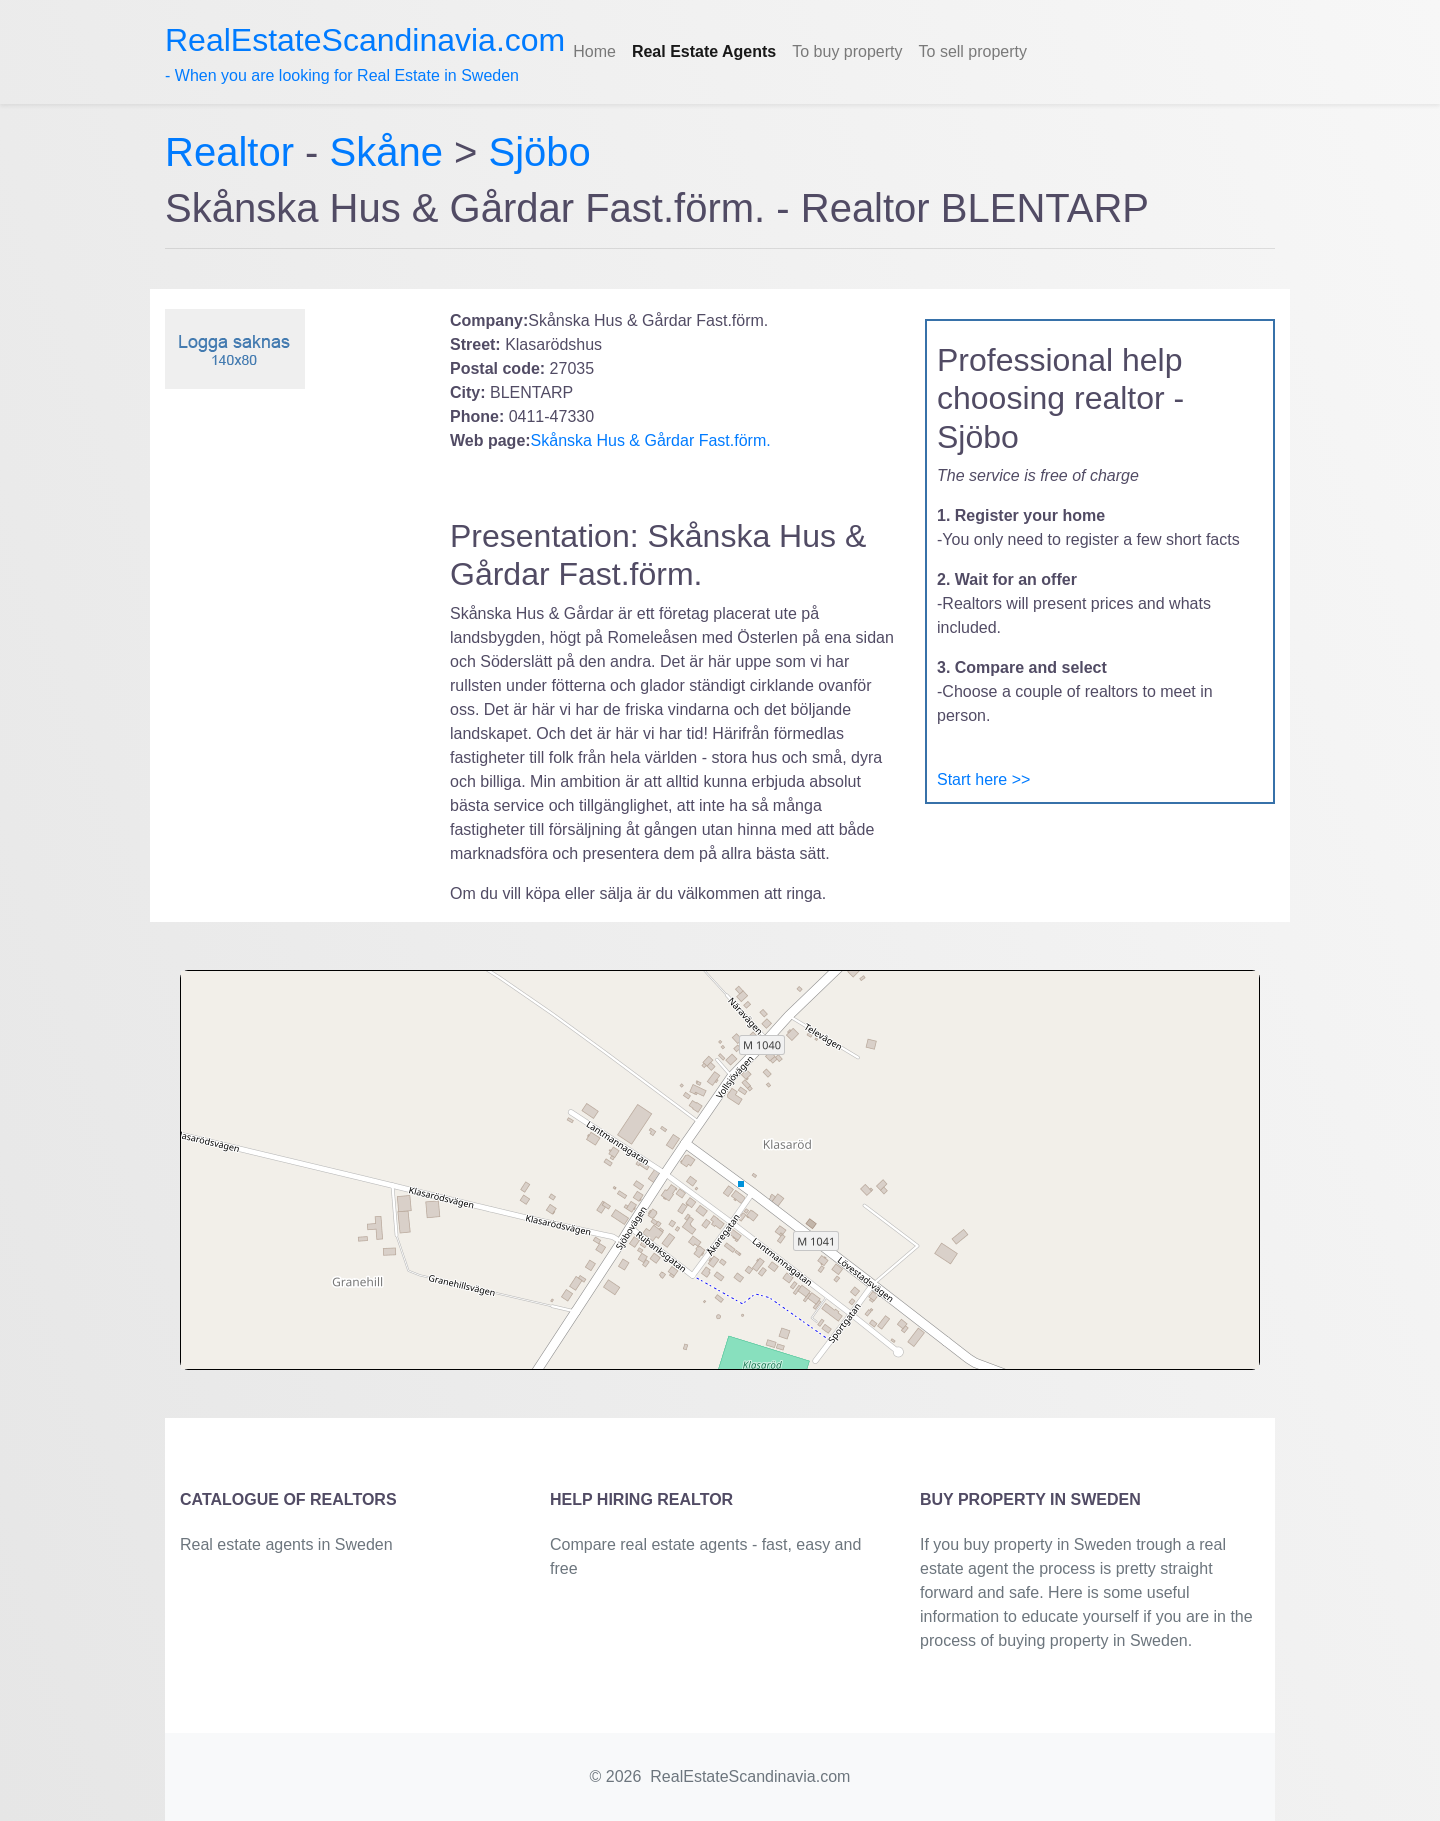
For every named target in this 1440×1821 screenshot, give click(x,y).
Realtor (235, 152)
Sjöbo (540, 152)
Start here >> (983, 779)
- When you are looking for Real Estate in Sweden (365, 53)
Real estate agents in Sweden (286, 1544)
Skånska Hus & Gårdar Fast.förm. (651, 440)
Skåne (386, 152)
